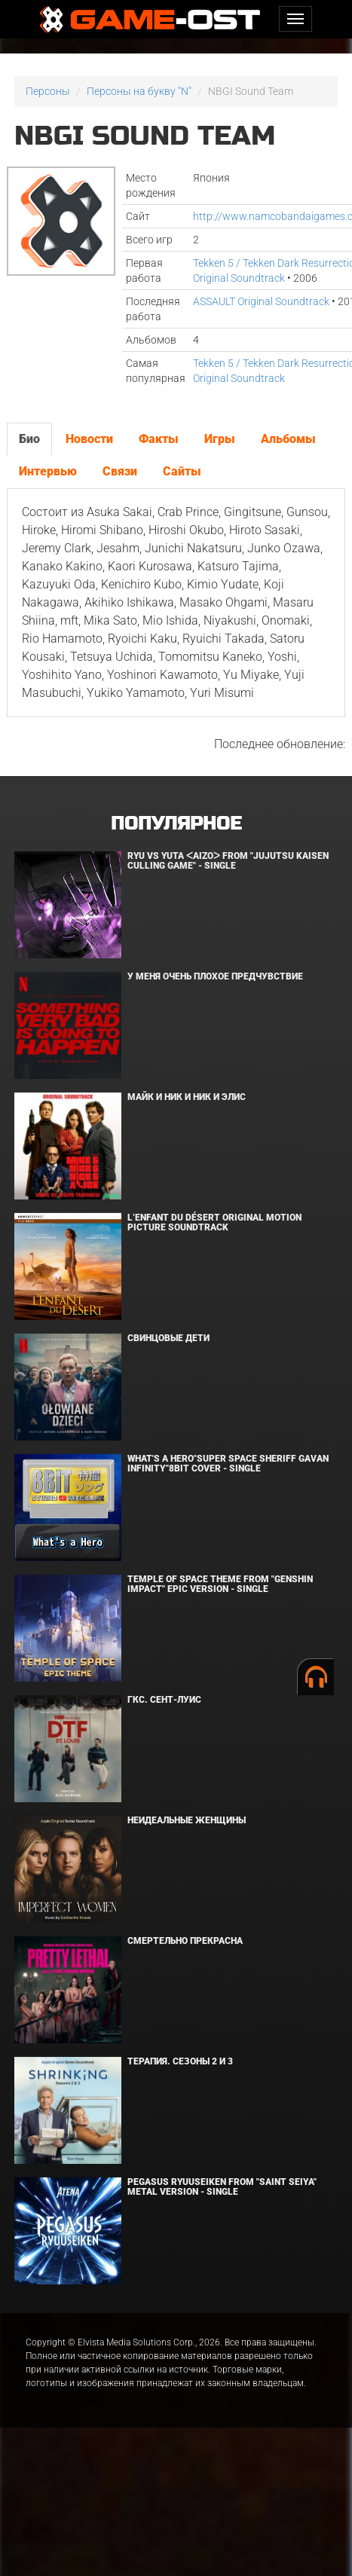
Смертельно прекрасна (185, 1941)
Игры (219, 439)
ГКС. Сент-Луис (164, 1699)
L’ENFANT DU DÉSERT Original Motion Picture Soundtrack (214, 1222)
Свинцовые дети (168, 1338)
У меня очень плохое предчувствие (215, 976)
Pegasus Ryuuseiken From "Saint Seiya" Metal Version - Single (222, 2187)
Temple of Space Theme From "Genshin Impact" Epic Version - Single (220, 1584)
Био (29, 439)
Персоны (48, 91)
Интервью (48, 471)
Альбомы (288, 439)
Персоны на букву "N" (139, 91)
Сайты (182, 471)
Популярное (176, 824)
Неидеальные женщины (186, 1820)
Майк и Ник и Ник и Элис (186, 1097)
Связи (120, 471)
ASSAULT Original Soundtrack (261, 301)
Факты (159, 439)
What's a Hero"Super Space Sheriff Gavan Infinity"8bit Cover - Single (228, 1463)
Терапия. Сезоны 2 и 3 (180, 2061)
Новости (89, 439)
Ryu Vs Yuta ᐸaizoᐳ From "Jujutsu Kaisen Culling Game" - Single (228, 861)
